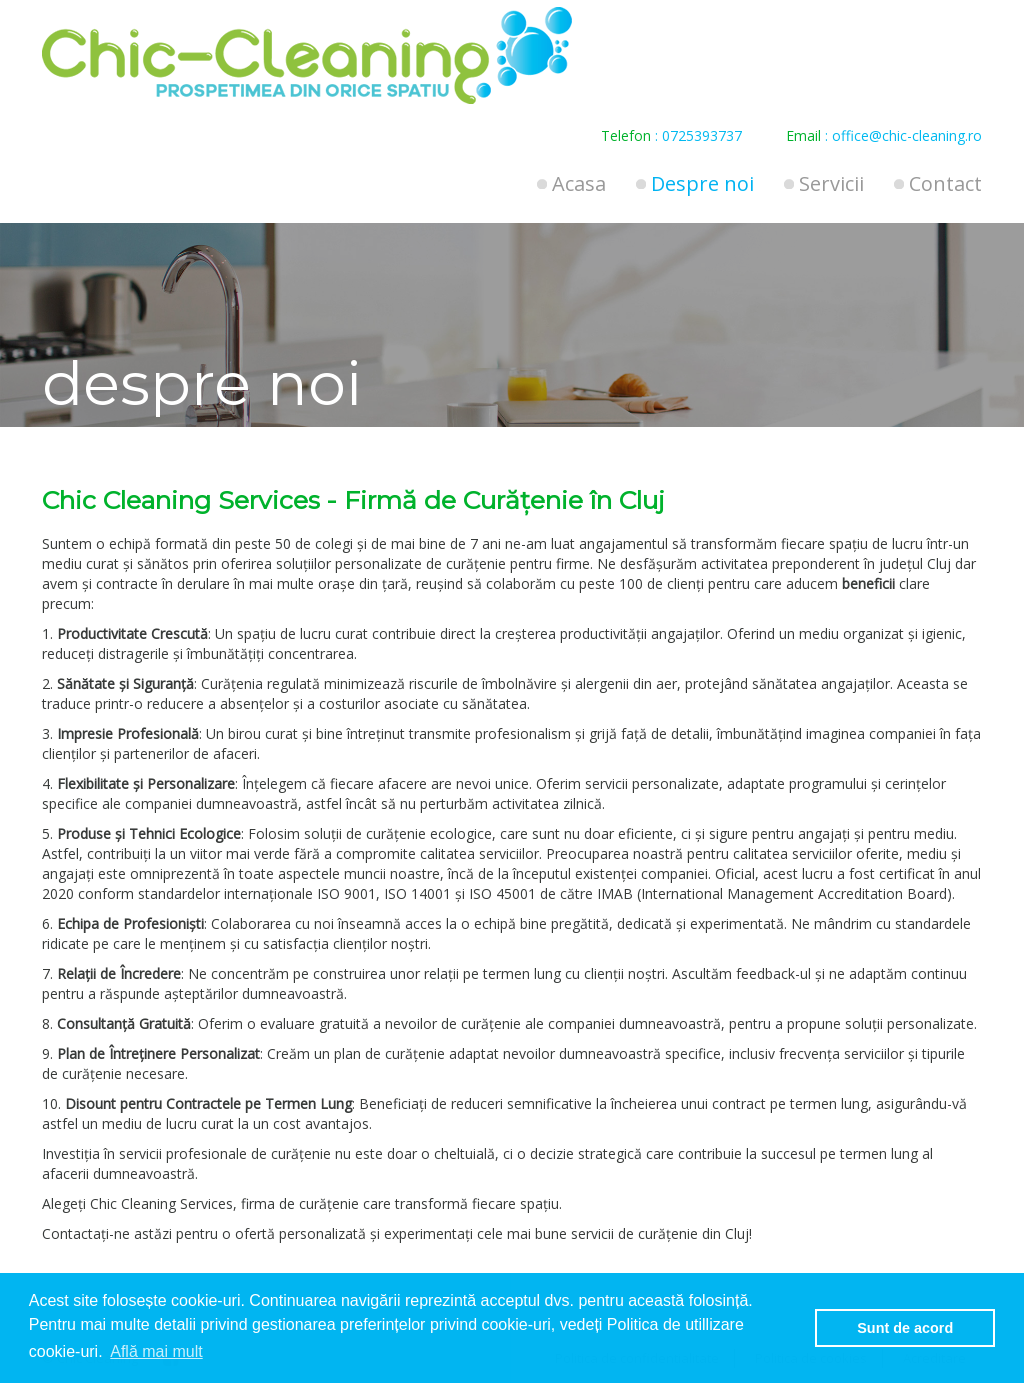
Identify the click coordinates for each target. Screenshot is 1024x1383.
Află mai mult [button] (156, 1351)
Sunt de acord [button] (905, 1328)
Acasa (579, 183)
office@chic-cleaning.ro (907, 135)
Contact (945, 183)
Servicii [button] (831, 183)
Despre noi (702, 183)
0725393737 (702, 135)
